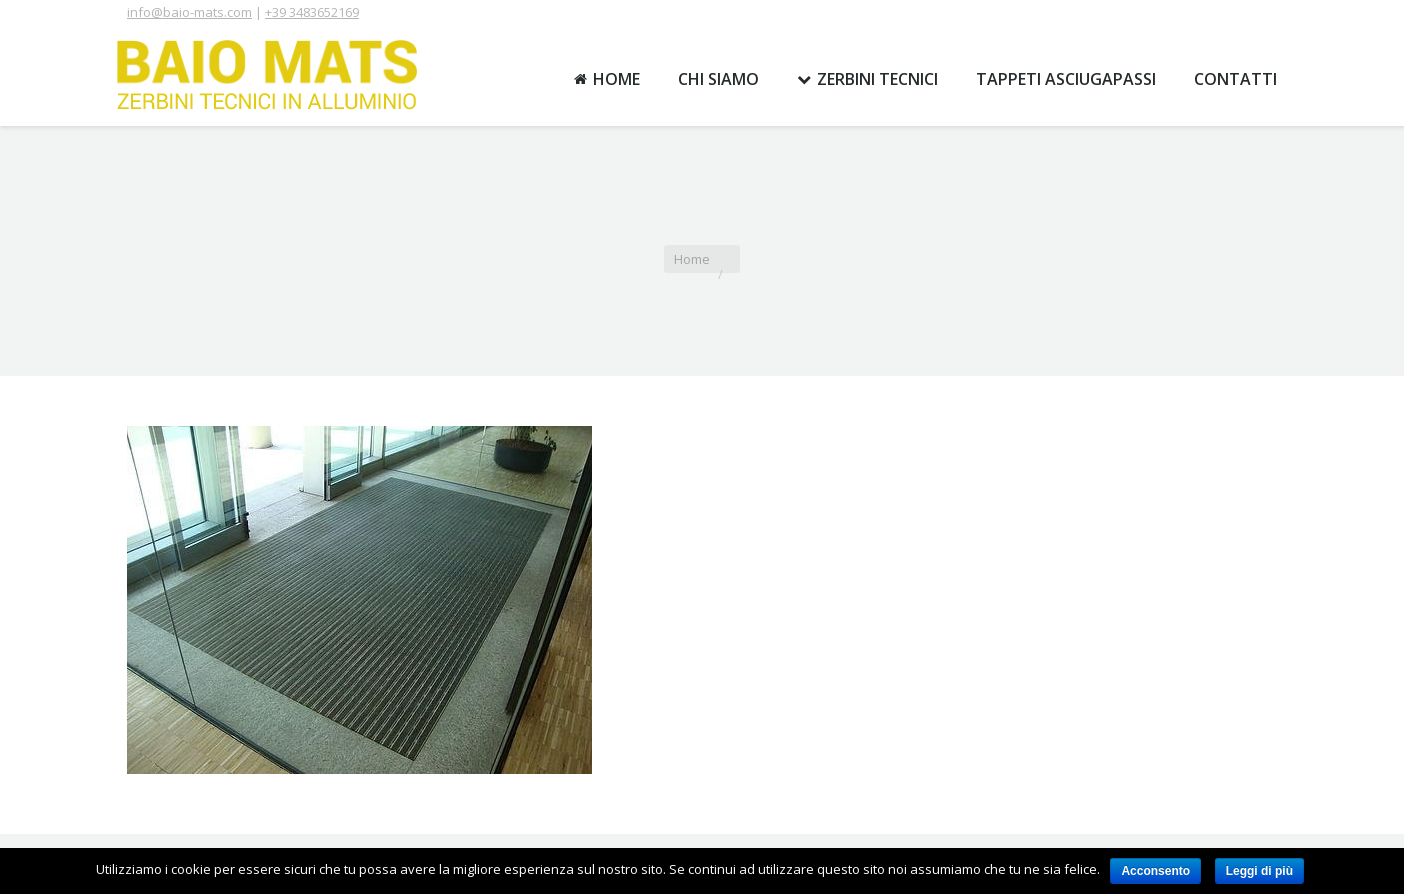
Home (692, 259)
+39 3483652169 (312, 12)
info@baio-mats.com (189, 12)
